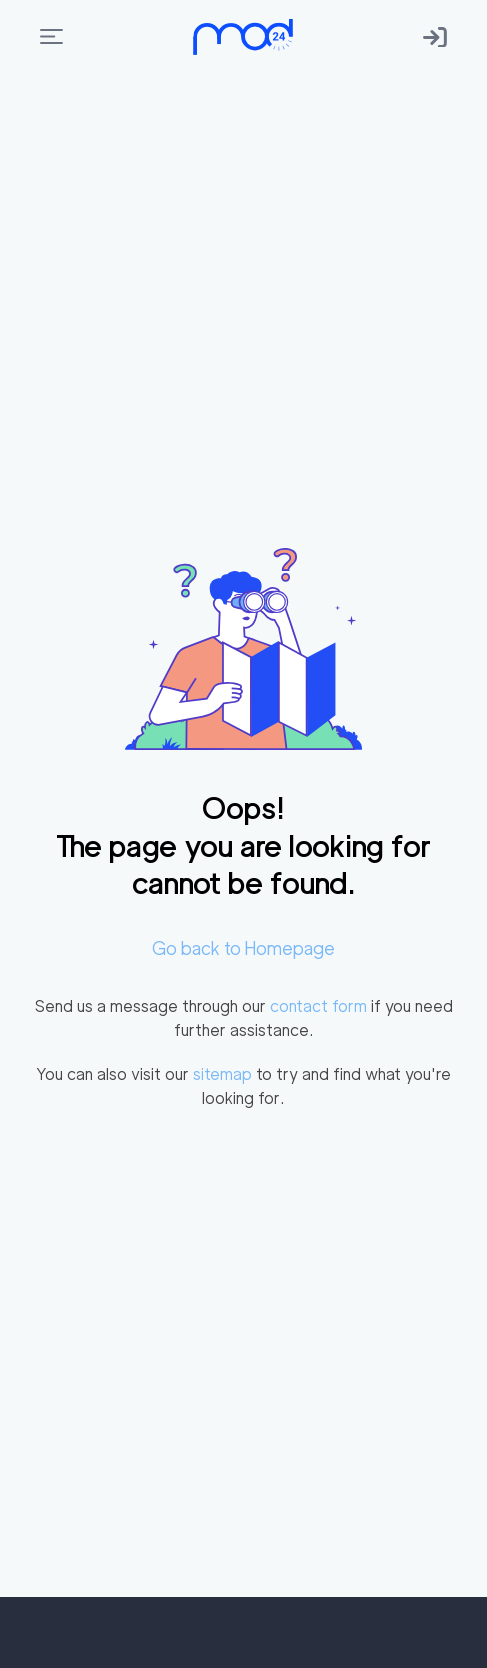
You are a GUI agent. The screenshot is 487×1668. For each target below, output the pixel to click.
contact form (318, 1006)
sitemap (222, 1074)
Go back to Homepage (243, 948)
